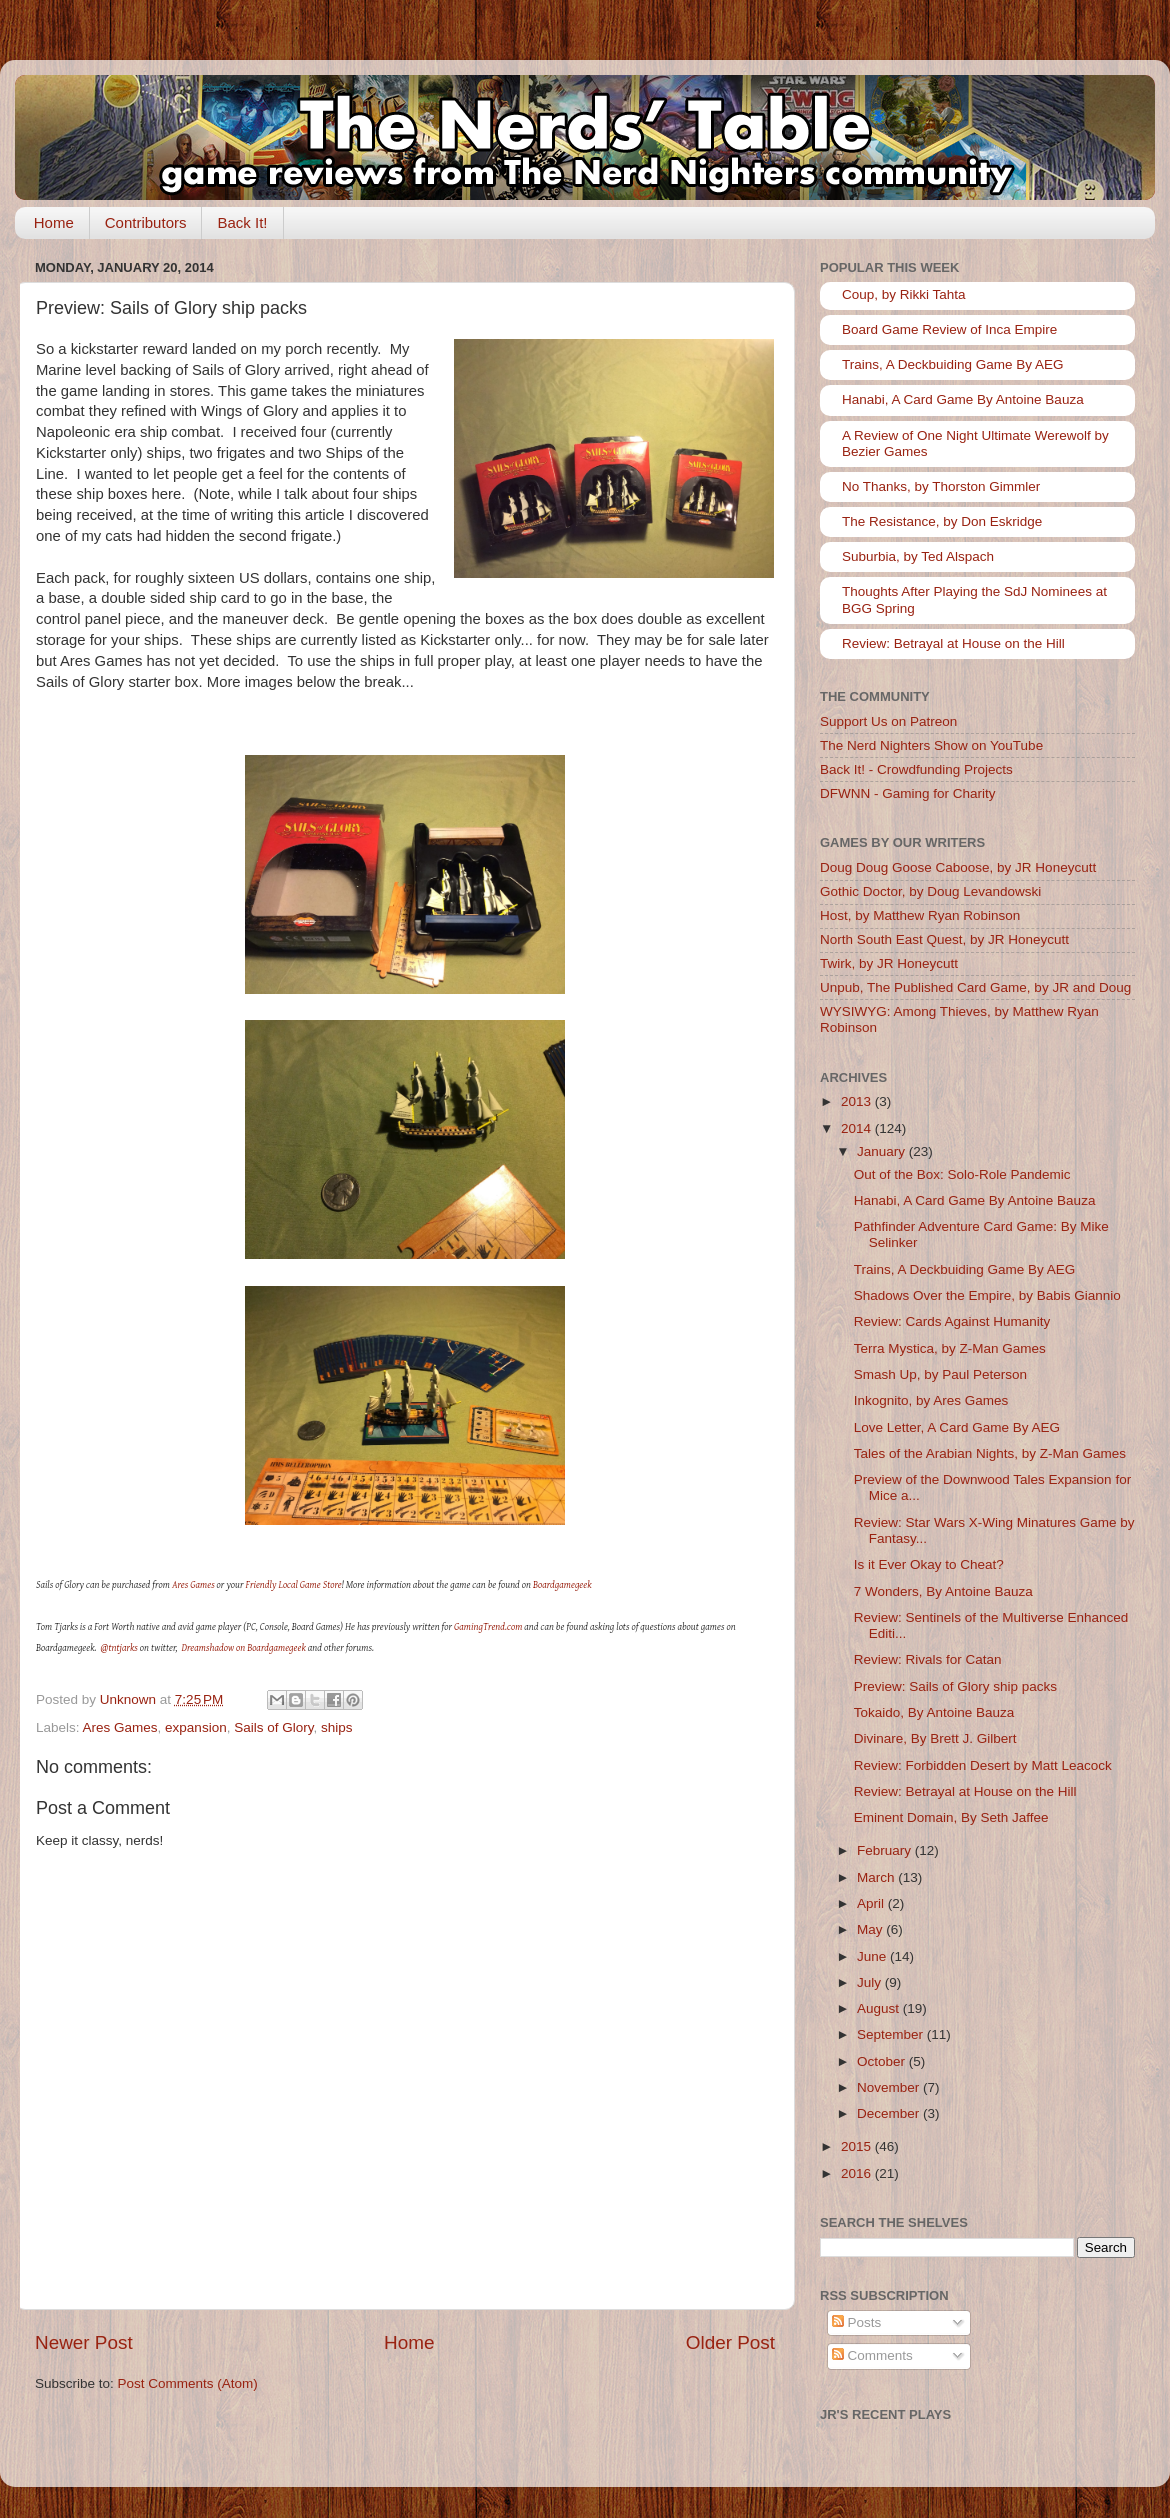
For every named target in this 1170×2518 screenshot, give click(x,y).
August (880, 2008)
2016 (858, 2173)
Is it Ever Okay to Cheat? (929, 1564)
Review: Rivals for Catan (928, 1659)
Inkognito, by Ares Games (931, 1400)
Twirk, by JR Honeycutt (889, 963)
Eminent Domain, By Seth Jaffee (951, 1817)
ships (337, 1727)
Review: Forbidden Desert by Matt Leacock (983, 1765)
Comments (872, 2355)
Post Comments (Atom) (188, 2383)
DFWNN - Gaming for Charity (908, 793)
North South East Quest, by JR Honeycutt (944, 939)
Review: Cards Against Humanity (952, 1321)
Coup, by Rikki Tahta (904, 294)
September (892, 2034)
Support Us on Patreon (888, 721)
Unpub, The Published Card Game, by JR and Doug (975, 987)
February (886, 1850)
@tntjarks (119, 1647)
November (890, 2087)
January (883, 1151)
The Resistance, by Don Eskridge (942, 521)
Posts (857, 2322)
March (877, 1877)
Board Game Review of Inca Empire (949, 329)
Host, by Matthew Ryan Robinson (920, 915)
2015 (858, 2146)
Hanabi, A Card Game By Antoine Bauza (963, 399)
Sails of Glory (273, 1727)
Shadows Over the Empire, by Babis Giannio (987, 1295)
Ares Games (193, 1584)
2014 (858, 1128)
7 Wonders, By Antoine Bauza (943, 1591)
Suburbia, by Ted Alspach (918, 556)
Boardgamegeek (562, 1584)
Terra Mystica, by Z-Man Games (950, 1348)
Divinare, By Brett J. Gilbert (935, 1738)
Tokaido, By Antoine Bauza (934, 1712)
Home (54, 222)
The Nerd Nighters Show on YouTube (931, 745)
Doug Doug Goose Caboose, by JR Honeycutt (958, 867)
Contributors (146, 222)
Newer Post (84, 2342)
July (871, 1982)
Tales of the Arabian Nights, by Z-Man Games (990, 1453)
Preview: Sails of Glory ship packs (955, 1686)
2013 (858, 1101)
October (883, 2061)
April (872, 1903)
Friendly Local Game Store (294, 1584)
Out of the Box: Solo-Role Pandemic (962, 1174)
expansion (196, 1727)
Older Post (730, 2342)
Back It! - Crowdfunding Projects (916, 769)
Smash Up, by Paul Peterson (940, 1374)
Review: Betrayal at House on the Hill (953, 643)
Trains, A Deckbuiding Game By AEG (953, 364)
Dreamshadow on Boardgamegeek (244, 1647)
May (871, 1929)
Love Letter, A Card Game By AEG (957, 1427)
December (890, 2113)
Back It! (242, 222)
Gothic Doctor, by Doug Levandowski (930, 891)
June (873, 1956)
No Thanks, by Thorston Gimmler (941, 486)
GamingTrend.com (488, 1626)
